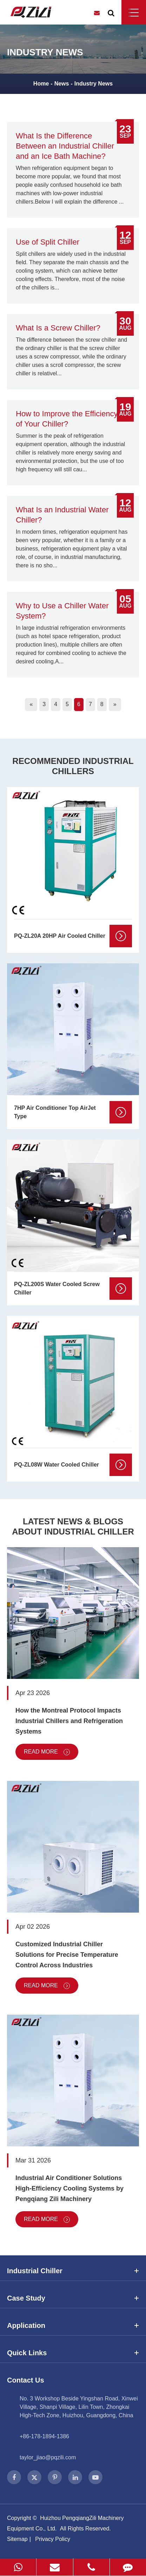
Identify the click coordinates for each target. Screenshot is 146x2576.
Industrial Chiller (73, 2271)
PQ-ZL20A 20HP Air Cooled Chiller (59, 936)
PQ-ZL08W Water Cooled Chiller (56, 1465)
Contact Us (25, 2380)
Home (41, 84)
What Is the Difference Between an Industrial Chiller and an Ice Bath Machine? (65, 145)
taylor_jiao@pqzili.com (48, 2457)
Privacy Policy (52, 2539)
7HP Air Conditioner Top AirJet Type (55, 1112)
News (61, 84)
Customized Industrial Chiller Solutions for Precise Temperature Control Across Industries (66, 1955)
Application (73, 2325)
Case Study (73, 2298)
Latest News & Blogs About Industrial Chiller (73, 1526)
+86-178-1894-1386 (44, 2436)
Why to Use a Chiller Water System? (62, 610)
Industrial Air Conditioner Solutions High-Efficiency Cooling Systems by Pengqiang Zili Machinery (69, 2188)
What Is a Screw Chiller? (58, 327)
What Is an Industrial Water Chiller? (62, 514)
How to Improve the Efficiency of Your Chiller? (67, 418)
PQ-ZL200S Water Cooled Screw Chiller (57, 1288)
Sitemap (17, 2539)
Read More (47, 1752)
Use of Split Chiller (47, 242)
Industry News (93, 84)
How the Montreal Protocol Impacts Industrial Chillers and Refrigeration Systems (69, 1721)
